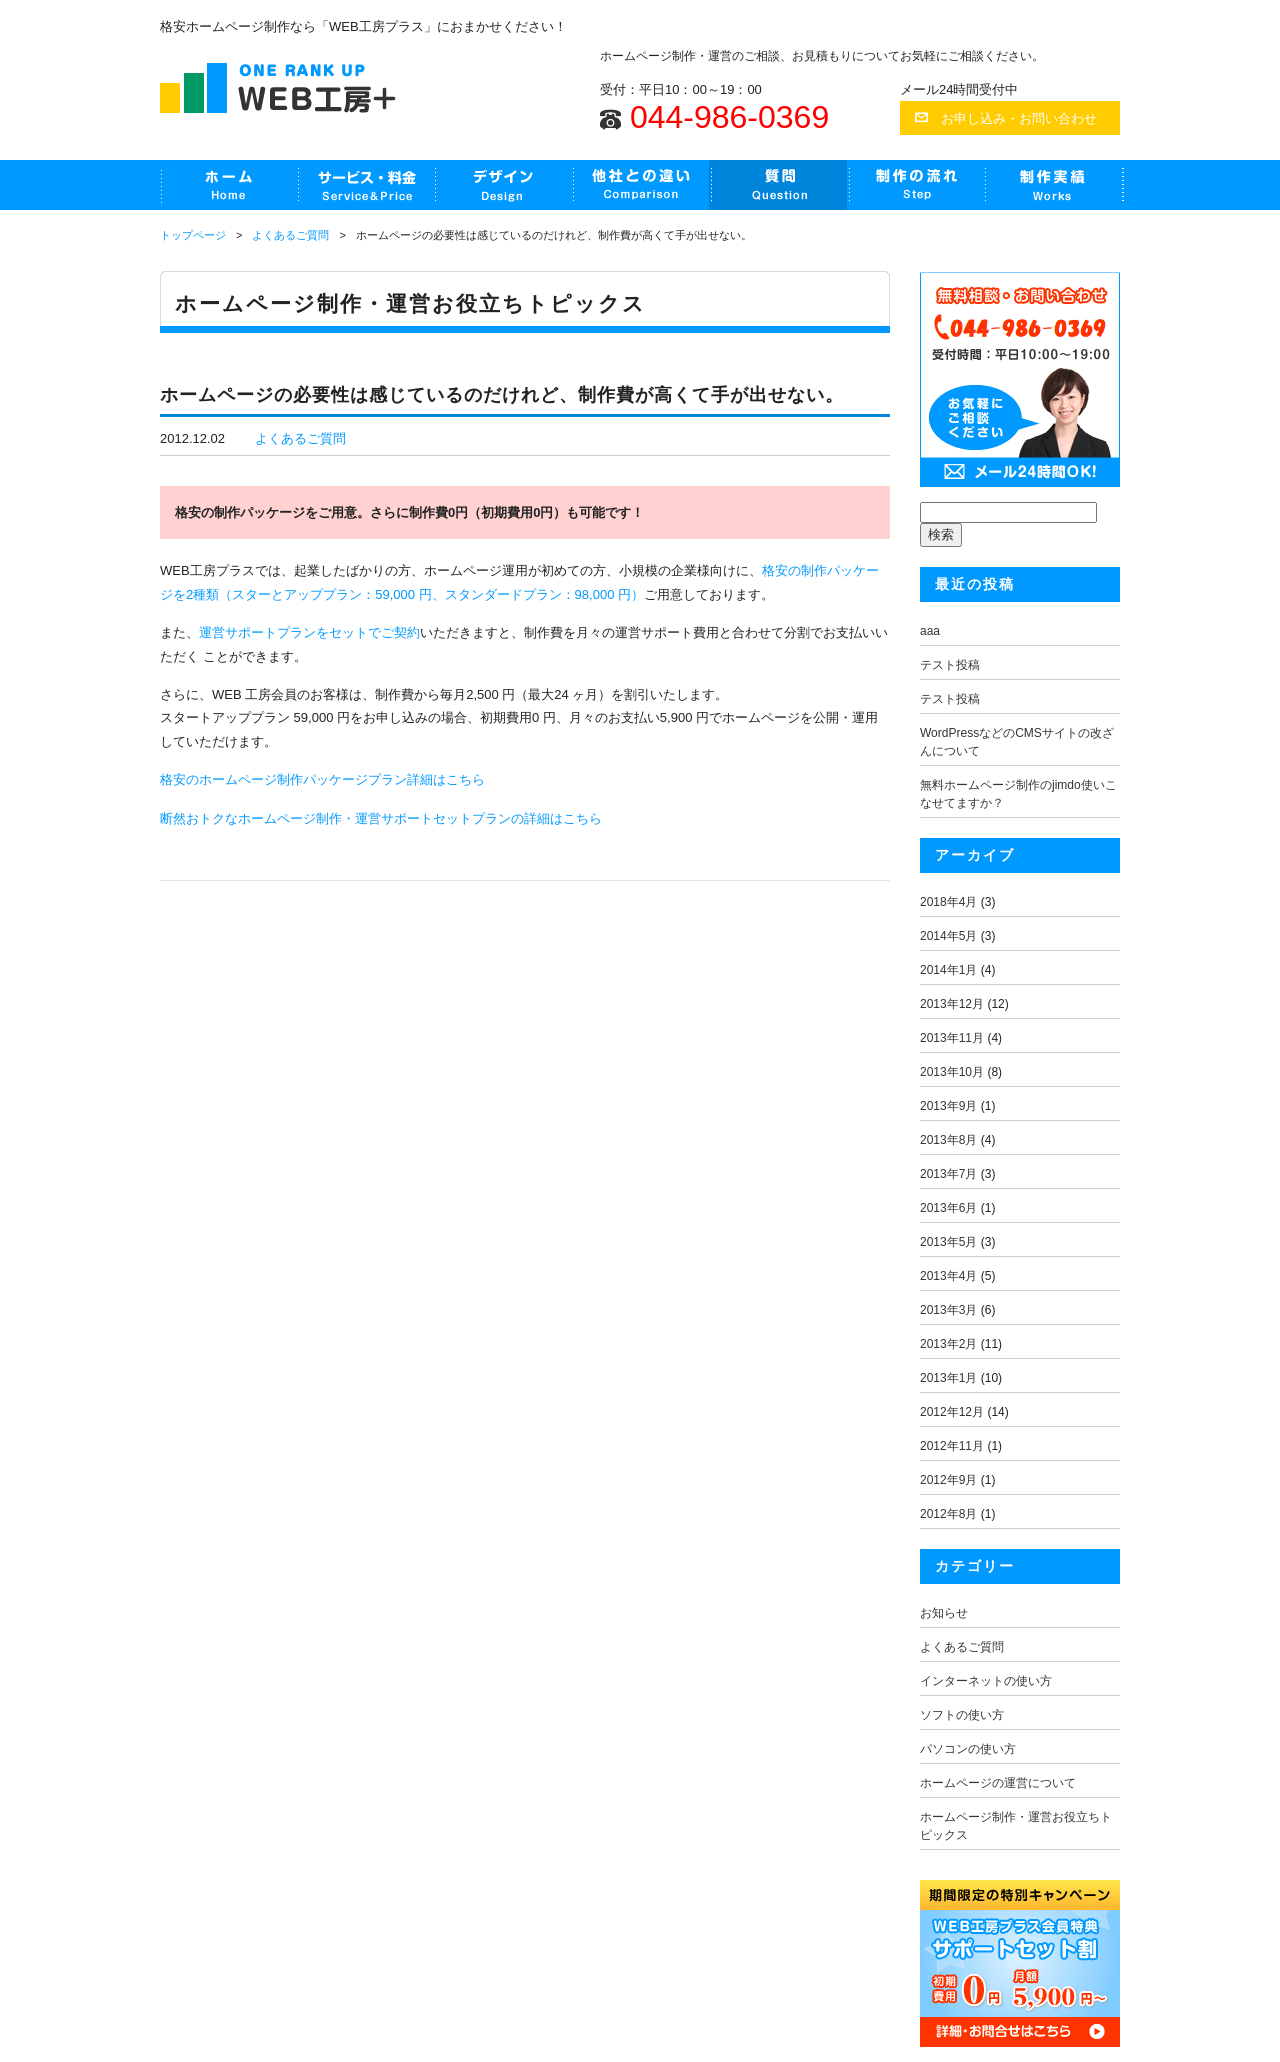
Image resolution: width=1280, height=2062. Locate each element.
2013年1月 (948, 1378)
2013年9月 (948, 1106)
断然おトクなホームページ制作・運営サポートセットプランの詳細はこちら (381, 818)
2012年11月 (952, 1446)
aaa (930, 631)
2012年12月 (952, 1412)
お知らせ (944, 1613)
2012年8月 (948, 1514)
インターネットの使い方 (986, 1681)
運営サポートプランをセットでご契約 (309, 632)
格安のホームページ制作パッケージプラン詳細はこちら (322, 779)
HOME (228, 185)
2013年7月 (948, 1174)
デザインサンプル (502, 185)
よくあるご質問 (777, 185)
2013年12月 (952, 1004)
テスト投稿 (950, 665)
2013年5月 (948, 1242)
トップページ (193, 235)
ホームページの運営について (998, 1783)
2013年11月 (952, 1038)
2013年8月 (948, 1140)
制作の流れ (915, 185)
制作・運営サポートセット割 (365, 185)
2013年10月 (952, 1072)
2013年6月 (948, 1208)
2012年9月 (948, 1480)
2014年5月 (948, 936)
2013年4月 (948, 1276)
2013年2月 (948, 1344)
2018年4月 (948, 902)
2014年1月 (948, 970)
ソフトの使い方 (962, 1715)
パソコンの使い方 (968, 1749)
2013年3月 (948, 1310)
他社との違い (639, 185)
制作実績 (1053, 185)
